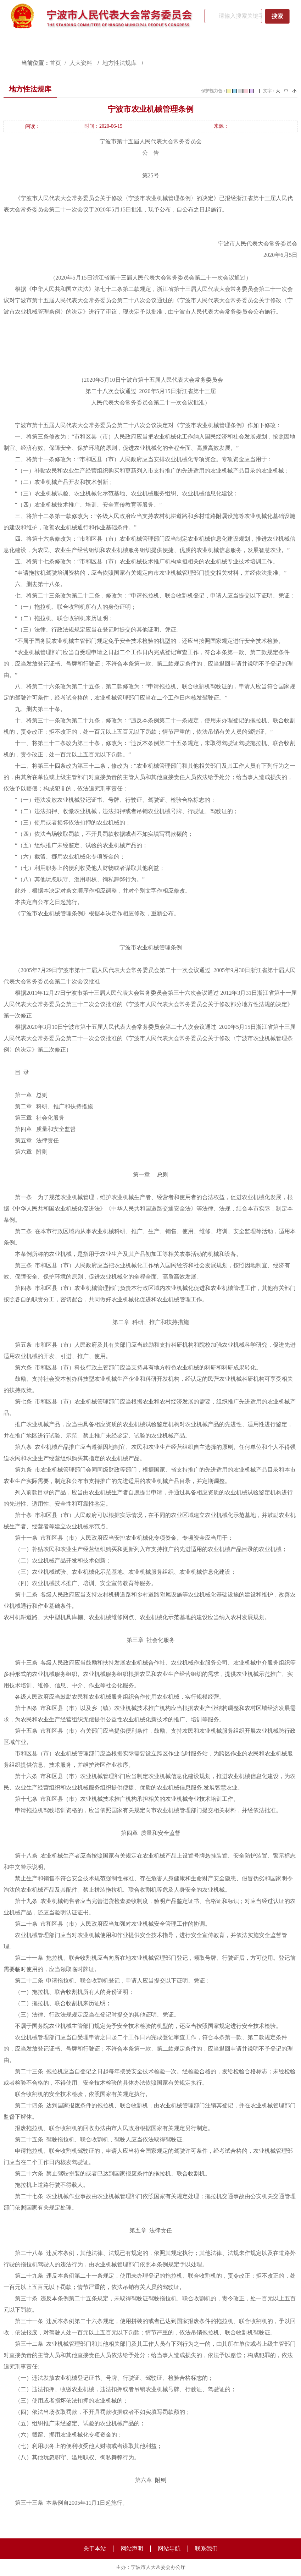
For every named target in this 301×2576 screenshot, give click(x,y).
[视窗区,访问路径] (150, 63)
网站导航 (169, 2548)
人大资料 (81, 63)
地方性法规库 (120, 63)
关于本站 (94, 2548)
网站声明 (132, 2548)
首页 (55, 63)
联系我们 (206, 2548)
